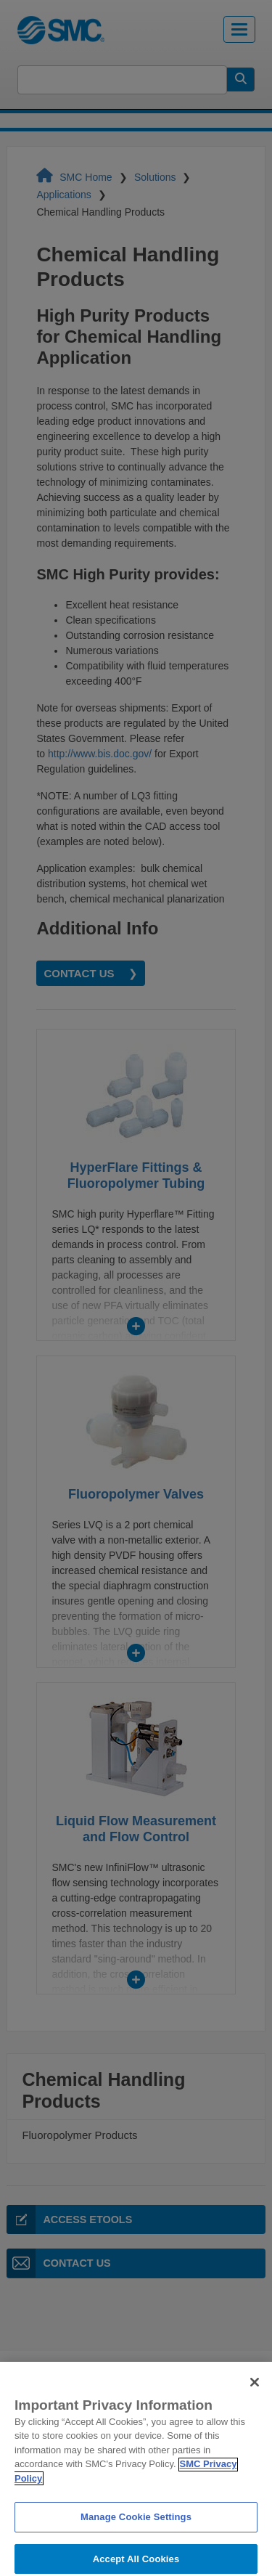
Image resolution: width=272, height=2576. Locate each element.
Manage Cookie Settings (136, 2532)
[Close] (255, 2397)
